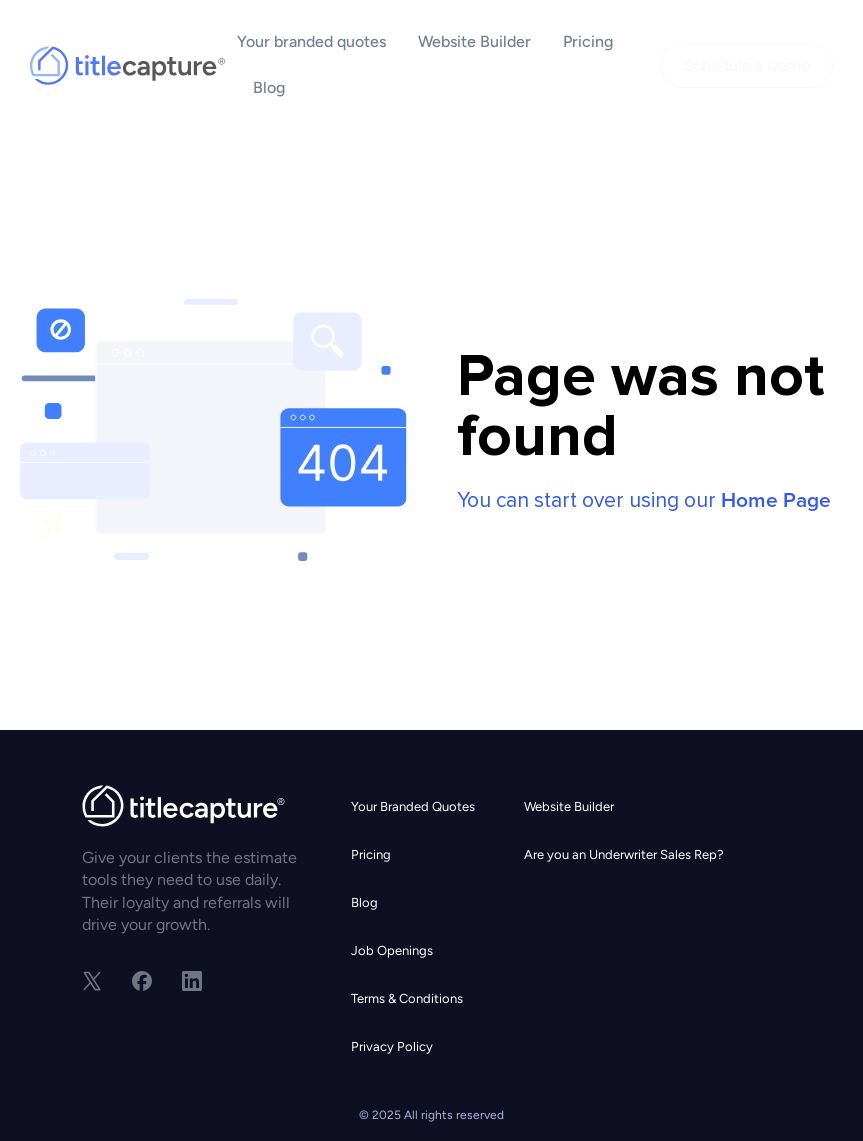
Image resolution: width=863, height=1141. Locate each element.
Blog (269, 87)
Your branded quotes (311, 41)
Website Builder (474, 41)
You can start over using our (644, 500)
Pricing (588, 41)
